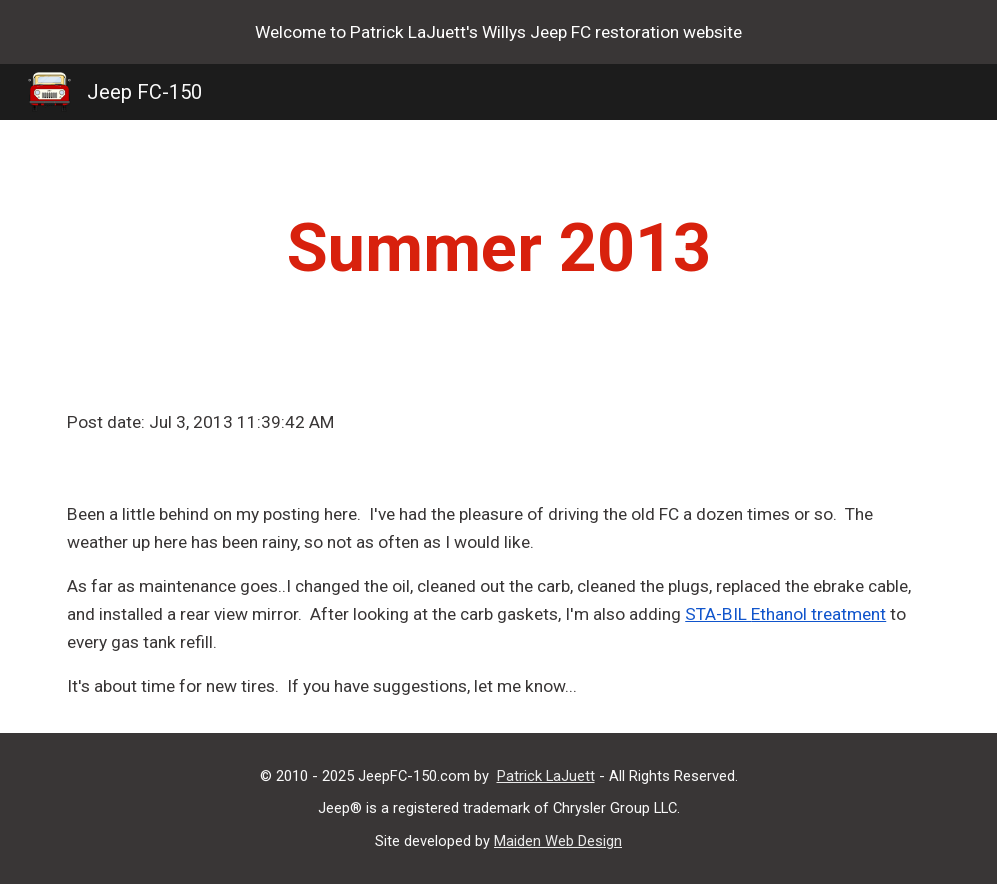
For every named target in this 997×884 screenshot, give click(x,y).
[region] (498, 32)
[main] (498, 248)
